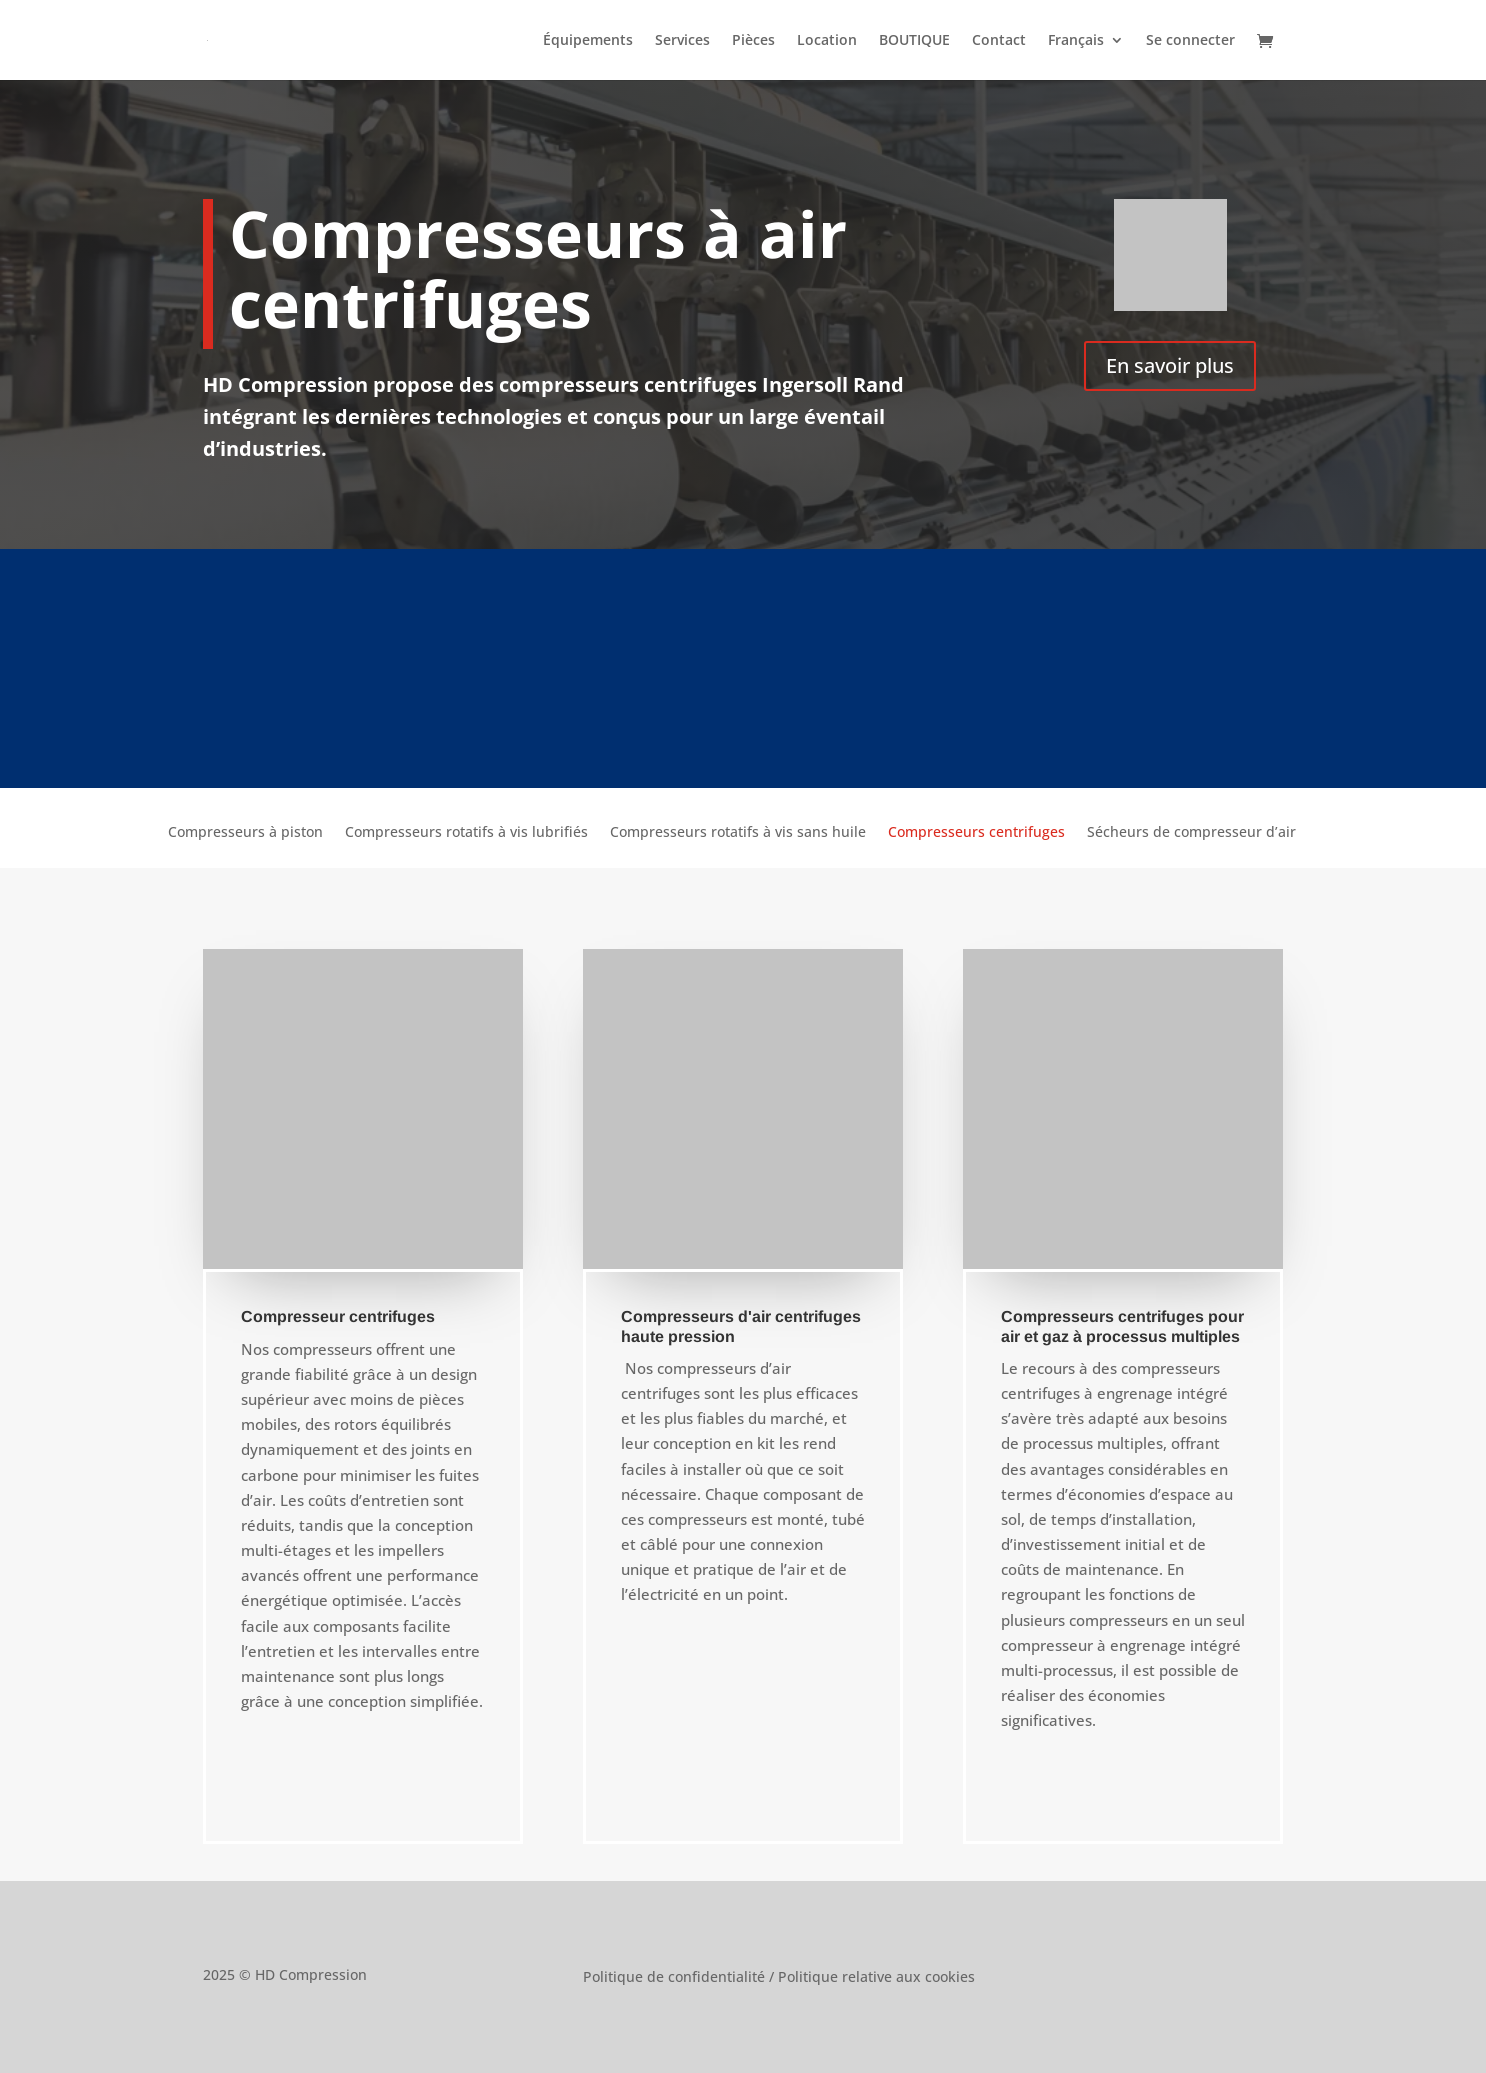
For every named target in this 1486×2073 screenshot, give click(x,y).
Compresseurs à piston (245, 833)
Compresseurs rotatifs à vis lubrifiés (466, 833)
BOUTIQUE (914, 41)
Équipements (588, 41)
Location (827, 41)
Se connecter (1190, 41)
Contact (999, 41)
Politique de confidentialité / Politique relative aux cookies (779, 1978)
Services (682, 41)
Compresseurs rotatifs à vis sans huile (738, 833)
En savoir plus (1170, 365)
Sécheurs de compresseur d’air (1191, 833)
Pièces (753, 41)
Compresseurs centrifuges (976, 833)
